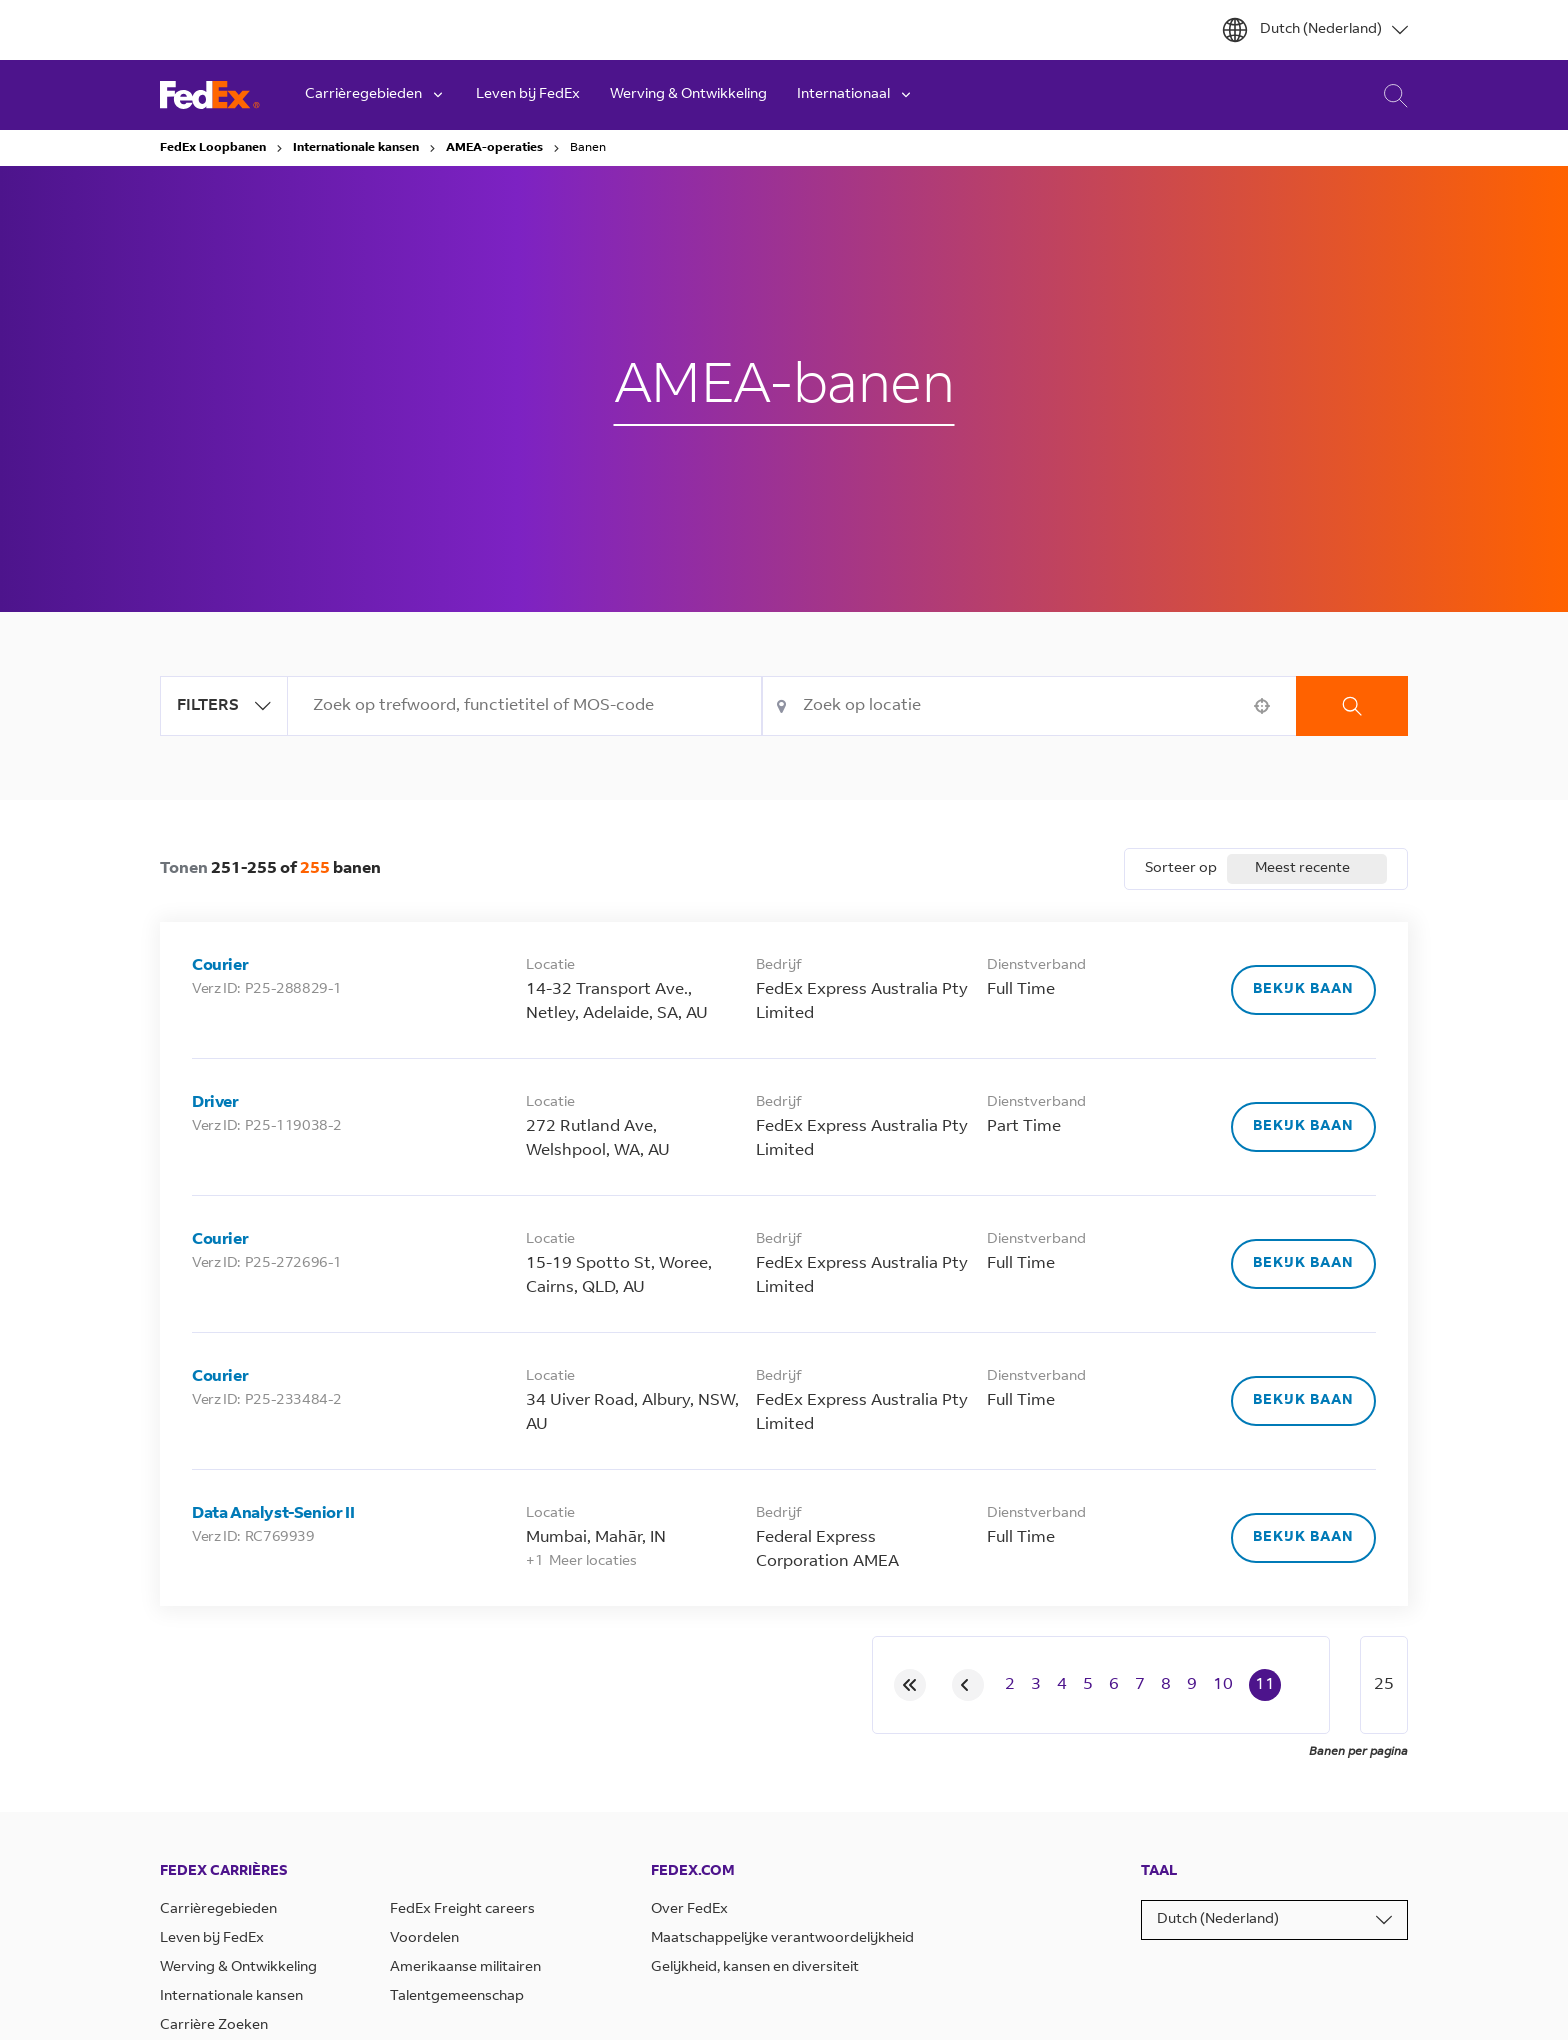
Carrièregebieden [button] (375, 95)
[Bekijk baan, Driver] (1303, 1127)
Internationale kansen (356, 148)
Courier (220, 966)
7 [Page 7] (1140, 1685)
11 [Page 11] (1265, 1685)
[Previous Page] (968, 1685)
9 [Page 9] (1192, 1685)
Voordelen (424, 1939)
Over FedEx (689, 1910)
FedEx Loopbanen (213, 148)
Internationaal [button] (855, 95)
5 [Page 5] (1088, 1685)
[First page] (910, 1685)
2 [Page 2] (1010, 1685)
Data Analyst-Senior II (273, 1514)
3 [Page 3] (1036, 1685)
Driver (215, 1103)
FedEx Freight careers (462, 1910)
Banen (588, 148)
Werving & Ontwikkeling (688, 95)
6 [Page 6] (1114, 1685)
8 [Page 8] (1166, 1685)
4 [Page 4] (1062, 1685)
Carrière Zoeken (1390, 95)
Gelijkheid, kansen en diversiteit (755, 1968)
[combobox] (524, 706)
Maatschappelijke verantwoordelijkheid (782, 1939)
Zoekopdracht (1352, 706)
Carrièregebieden (218, 1910)
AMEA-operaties (494, 148)
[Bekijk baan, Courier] (1303, 990)
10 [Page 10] (1223, 1685)
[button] (1262, 706)
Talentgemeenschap (457, 1997)
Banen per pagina (1358, 1752)
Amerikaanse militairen (465, 1968)
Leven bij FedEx (528, 95)
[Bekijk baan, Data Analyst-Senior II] (1303, 1538)
